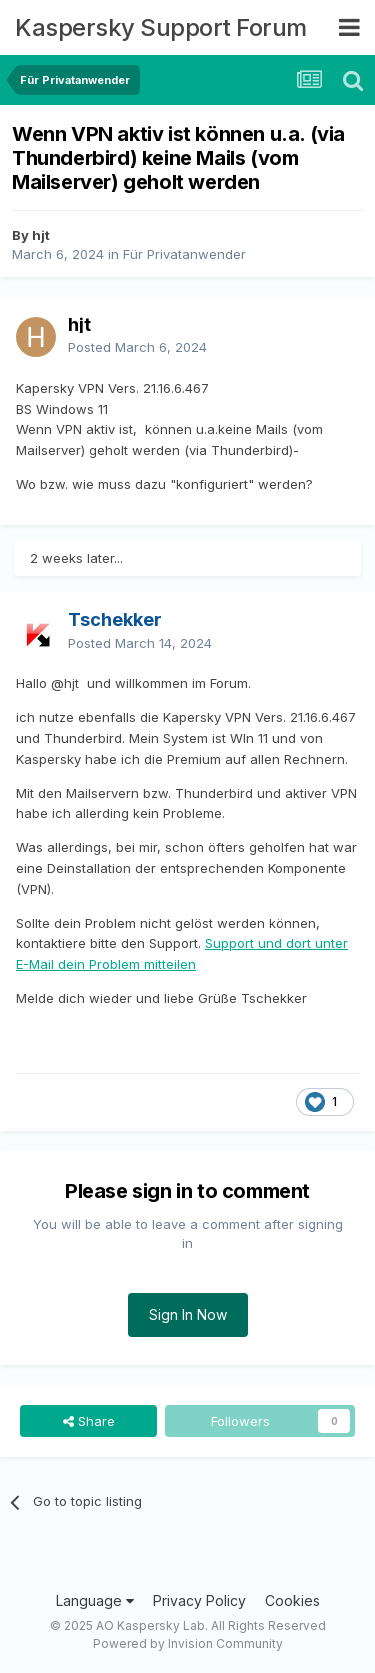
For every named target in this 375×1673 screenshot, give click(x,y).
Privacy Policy (199, 1600)
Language (95, 1600)
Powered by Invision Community (188, 1643)
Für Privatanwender (184, 254)
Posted (137, 347)
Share (89, 1421)
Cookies (292, 1600)
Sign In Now (188, 1314)
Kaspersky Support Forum (161, 27)
